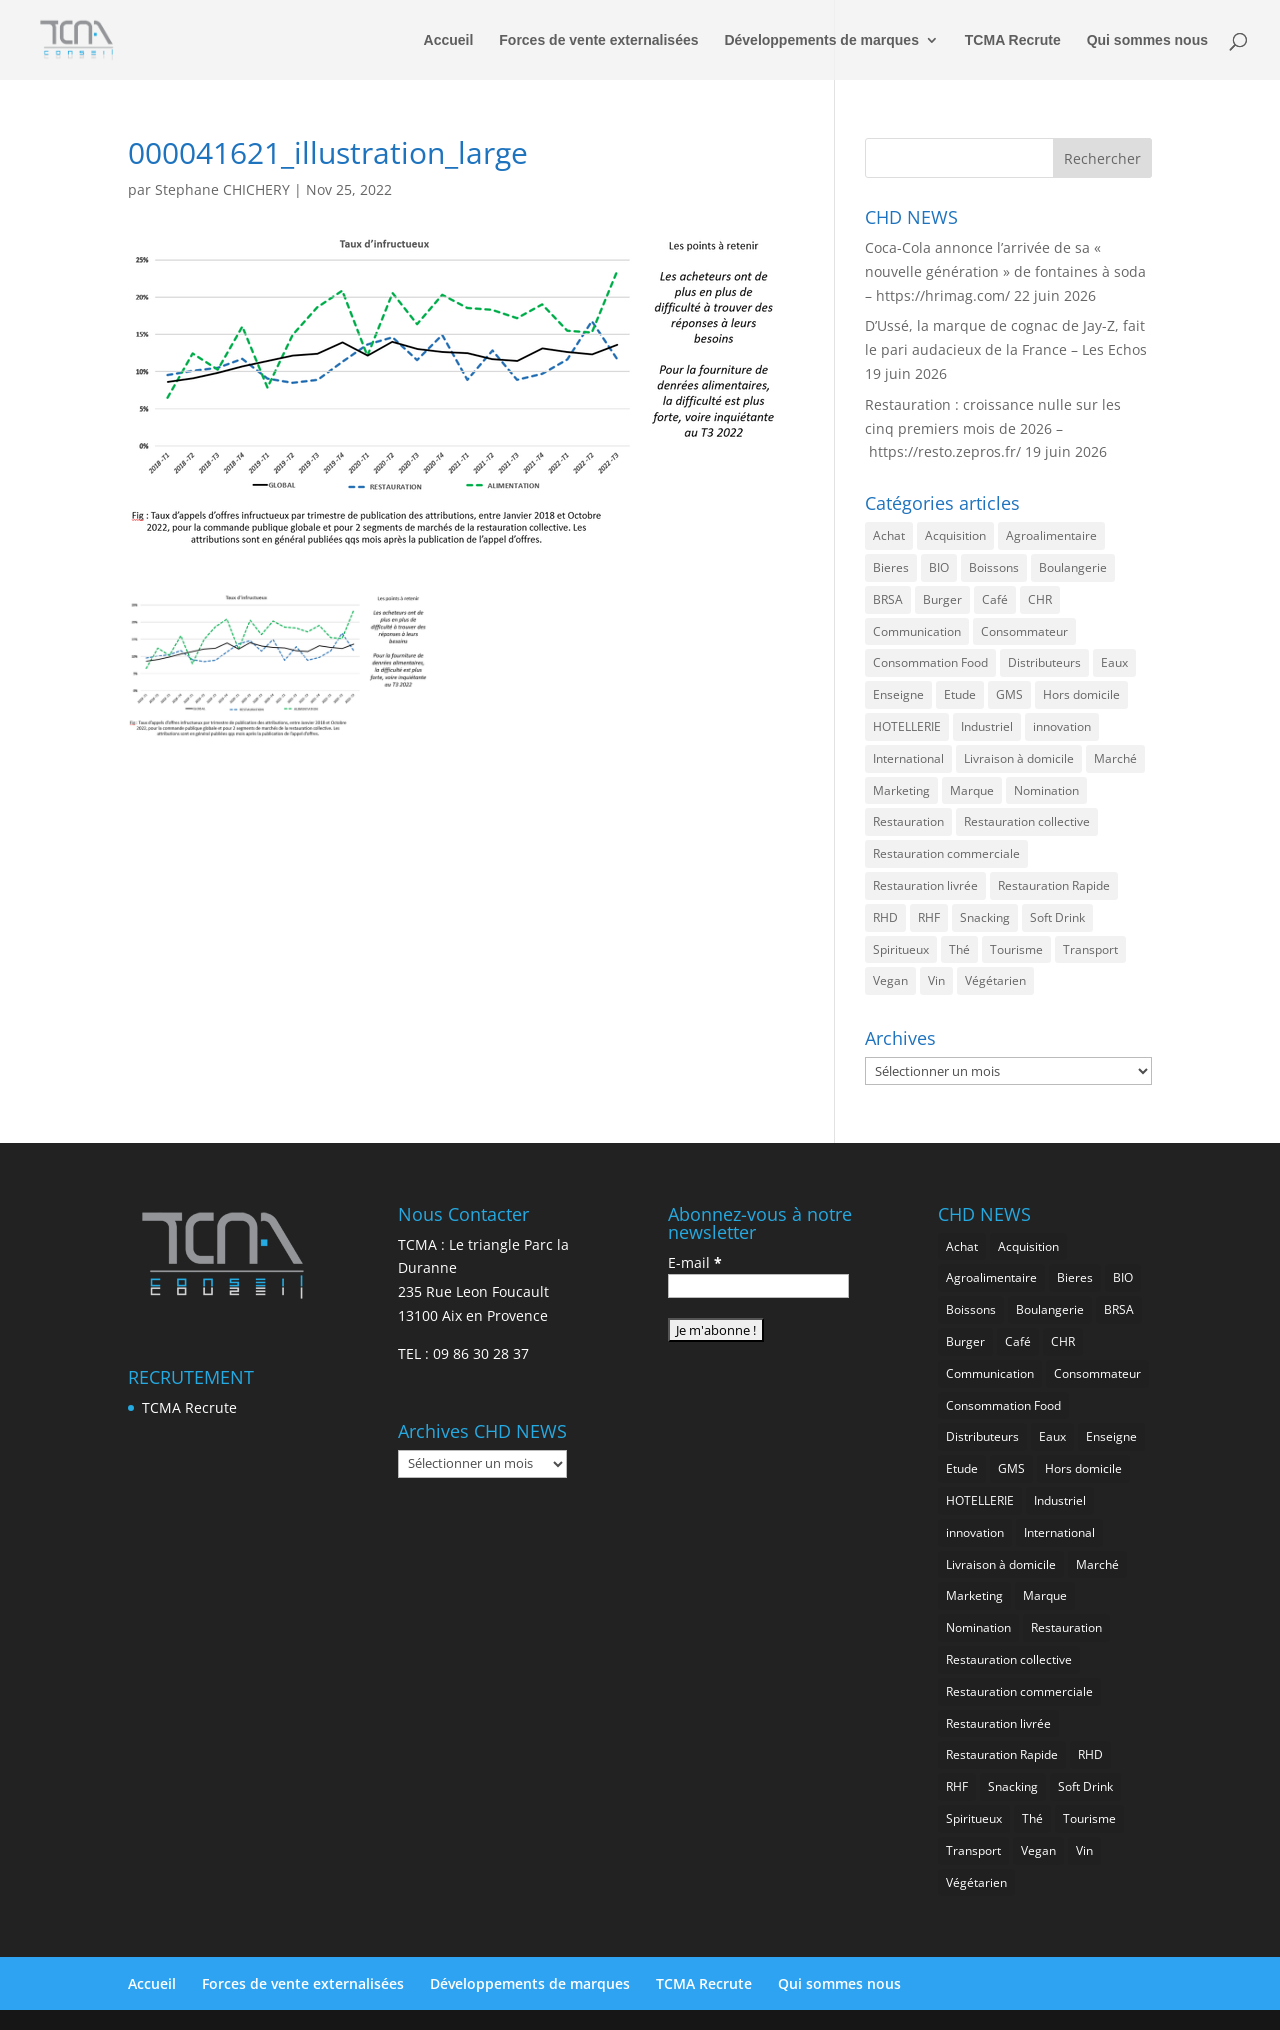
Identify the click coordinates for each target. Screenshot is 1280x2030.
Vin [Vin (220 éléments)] (936, 980)
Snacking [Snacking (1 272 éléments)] (985, 917)
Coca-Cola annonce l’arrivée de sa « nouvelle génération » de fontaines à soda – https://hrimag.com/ (1005, 271)
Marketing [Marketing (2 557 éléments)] (901, 790)
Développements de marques (821, 40)
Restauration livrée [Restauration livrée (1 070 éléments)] (925, 885)
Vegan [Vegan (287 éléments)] (890, 980)
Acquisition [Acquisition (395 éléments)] (955, 535)
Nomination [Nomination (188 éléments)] (1046, 790)
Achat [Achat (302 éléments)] (889, 535)
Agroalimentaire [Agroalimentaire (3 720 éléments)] (1051, 535)
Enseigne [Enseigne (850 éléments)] (898, 694)
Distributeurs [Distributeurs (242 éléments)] (1044, 662)
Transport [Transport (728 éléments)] (1090, 949)
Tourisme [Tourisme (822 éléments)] (1016, 949)
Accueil (449, 40)
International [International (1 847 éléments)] (908, 758)
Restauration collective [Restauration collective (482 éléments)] (1027, 821)
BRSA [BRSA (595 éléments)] (888, 599)
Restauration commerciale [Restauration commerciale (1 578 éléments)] (946, 853)
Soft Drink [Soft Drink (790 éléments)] (1057, 917)
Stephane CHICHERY (222, 189)
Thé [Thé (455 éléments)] (959, 949)
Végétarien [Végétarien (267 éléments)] (995, 980)
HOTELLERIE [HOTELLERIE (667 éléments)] (907, 726)
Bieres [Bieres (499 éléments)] (891, 567)
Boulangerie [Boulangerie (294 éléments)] (1073, 567)
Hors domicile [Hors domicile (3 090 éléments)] (1081, 694)
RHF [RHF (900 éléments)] (929, 917)
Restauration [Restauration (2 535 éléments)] (908, 821)
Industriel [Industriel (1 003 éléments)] (987, 726)
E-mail (695, 1262)
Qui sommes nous (1147, 40)
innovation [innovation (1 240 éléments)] (1062, 726)
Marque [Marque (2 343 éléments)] (972, 790)
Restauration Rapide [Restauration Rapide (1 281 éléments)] (1054, 885)
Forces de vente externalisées (598, 40)
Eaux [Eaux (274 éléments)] (1114, 662)
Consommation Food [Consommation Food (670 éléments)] (930, 662)
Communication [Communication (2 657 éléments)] (917, 631)
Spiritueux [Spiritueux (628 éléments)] (901, 949)
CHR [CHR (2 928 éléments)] (1040, 599)
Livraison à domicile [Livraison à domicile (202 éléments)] (1019, 758)
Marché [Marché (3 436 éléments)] (1115, 758)
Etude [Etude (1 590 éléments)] (960, 694)
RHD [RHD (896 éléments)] (885, 917)
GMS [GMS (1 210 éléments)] (1009, 694)
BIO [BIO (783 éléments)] (939, 567)
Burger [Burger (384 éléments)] (942, 599)
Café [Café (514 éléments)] (995, 599)
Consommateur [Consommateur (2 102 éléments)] (1024, 631)
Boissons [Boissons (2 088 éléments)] (994, 567)
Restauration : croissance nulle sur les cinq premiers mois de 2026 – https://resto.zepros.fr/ (993, 428)
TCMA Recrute (1013, 40)
